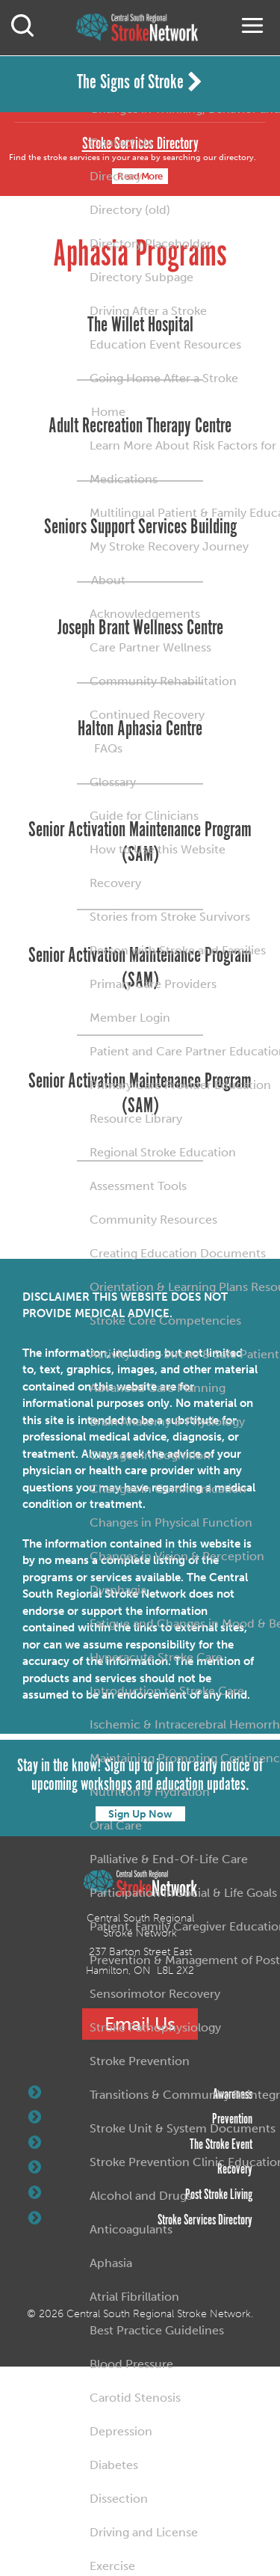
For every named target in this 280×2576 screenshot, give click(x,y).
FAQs (108, 748)
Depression (121, 2431)
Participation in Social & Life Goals (183, 1893)
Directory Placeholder (150, 243)
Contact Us (121, 142)
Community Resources (153, 1219)
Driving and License (144, 2532)
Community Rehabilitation (163, 681)
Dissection (119, 2498)
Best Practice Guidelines (157, 2330)
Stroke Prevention (140, 2061)
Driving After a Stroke (148, 311)
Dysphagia (118, 1590)
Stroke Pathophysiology (155, 2027)
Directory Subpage (141, 277)
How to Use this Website (157, 849)
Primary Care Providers (153, 984)
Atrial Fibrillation (134, 2297)
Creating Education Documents (178, 1253)
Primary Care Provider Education (180, 1085)
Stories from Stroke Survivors (170, 917)
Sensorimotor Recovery (155, 1994)
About (108, 580)
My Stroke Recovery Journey (169, 546)
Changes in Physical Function (171, 1522)
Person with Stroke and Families (178, 950)
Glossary (113, 782)
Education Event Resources (165, 344)
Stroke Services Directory (140, 2220)
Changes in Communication (168, 1489)
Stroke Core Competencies (165, 1320)
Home (108, 412)
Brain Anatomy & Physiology (167, 1421)
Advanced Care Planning (157, 1388)
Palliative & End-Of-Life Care (169, 1859)
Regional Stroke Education (163, 1152)
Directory (116, 176)
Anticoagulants (131, 2229)
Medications (124, 479)
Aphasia (111, 2263)
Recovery (115, 883)
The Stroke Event (140, 2144)
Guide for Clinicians (144, 816)
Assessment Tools (138, 1186)
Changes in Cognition (150, 1455)
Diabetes (114, 2465)
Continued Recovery (147, 715)
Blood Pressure (131, 2364)
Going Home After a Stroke (164, 378)
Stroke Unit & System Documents (183, 2128)
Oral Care (116, 1825)
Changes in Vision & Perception (177, 1556)
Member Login (130, 1018)
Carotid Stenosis (135, 2398)
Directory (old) (130, 210)
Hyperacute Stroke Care (156, 1657)
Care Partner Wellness (150, 647)
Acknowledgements (145, 614)
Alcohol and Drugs (141, 2196)
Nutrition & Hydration (150, 1792)
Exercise (112, 2566)
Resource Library (136, 1118)
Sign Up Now (140, 1814)
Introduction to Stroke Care (167, 1691)
